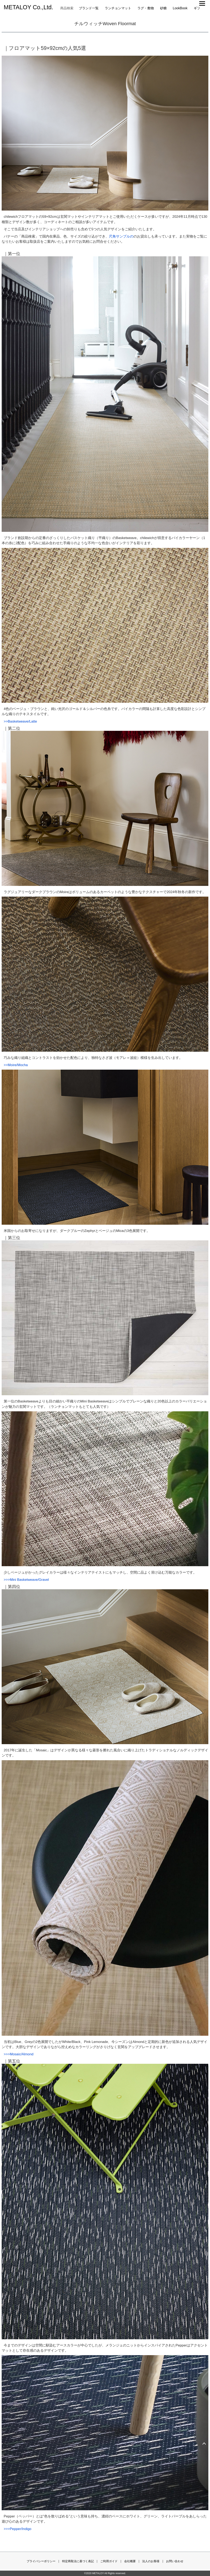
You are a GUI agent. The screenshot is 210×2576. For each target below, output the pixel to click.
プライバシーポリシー (41, 2561)
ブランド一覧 (89, 8)
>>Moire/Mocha (16, 1065)
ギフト (199, 8)
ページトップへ (204, 2444)
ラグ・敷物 (145, 8)
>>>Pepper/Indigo (17, 2529)
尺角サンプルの (121, 236)
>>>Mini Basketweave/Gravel (26, 1580)
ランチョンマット (118, 8)
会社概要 (130, 2561)
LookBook (180, 8)
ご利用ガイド (109, 2561)
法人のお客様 (150, 2561)
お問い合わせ (174, 2561)
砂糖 (163, 8)
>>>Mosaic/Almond (18, 2054)
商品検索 (66, 8)
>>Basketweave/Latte (20, 721)
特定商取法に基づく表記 (78, 2561)
